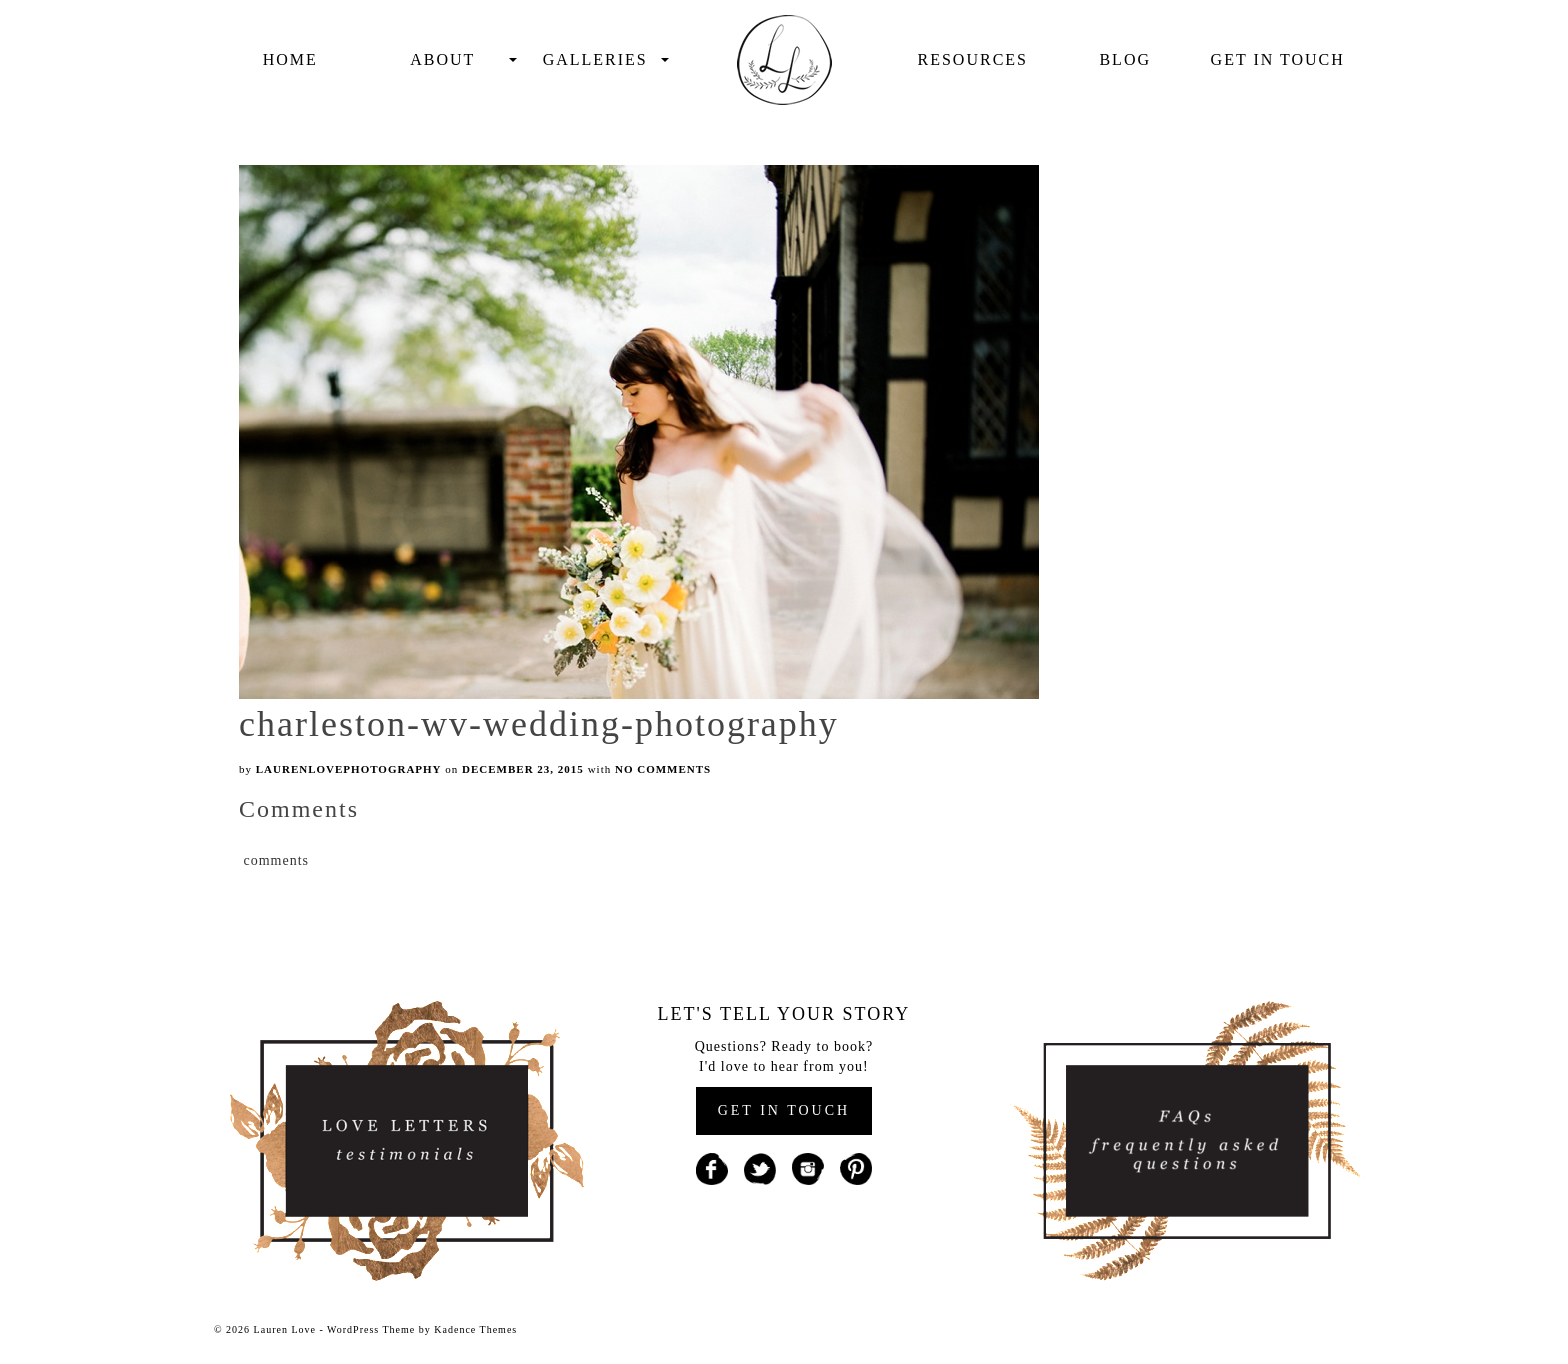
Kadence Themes (475, 1329)
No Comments (663, 769)
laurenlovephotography (349, 769)
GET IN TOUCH (784, 1110)
